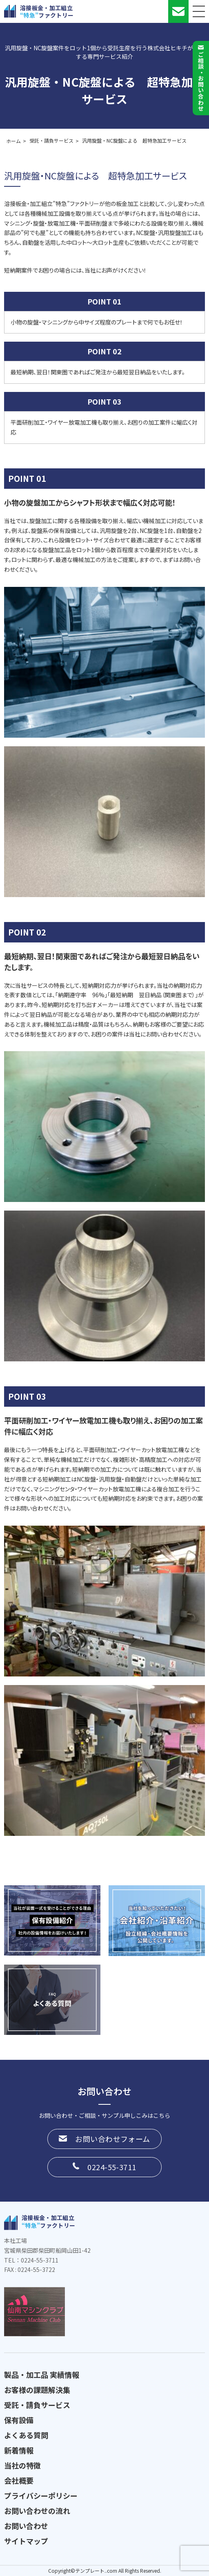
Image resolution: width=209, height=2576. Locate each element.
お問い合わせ (26, 2525)
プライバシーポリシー (41, 2495)
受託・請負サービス (37, 2404)
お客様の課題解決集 (37, 2389)
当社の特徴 (22, 2465)
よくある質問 (26, 2435)
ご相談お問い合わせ (201, 81)
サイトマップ (26, 2541)
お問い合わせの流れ (37, 2510)
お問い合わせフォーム (112, 2138)
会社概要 (18, 2480)
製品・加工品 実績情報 (41, 2374)
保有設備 (18, 2420)
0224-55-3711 (111, 2167)
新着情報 (18, 2450)
